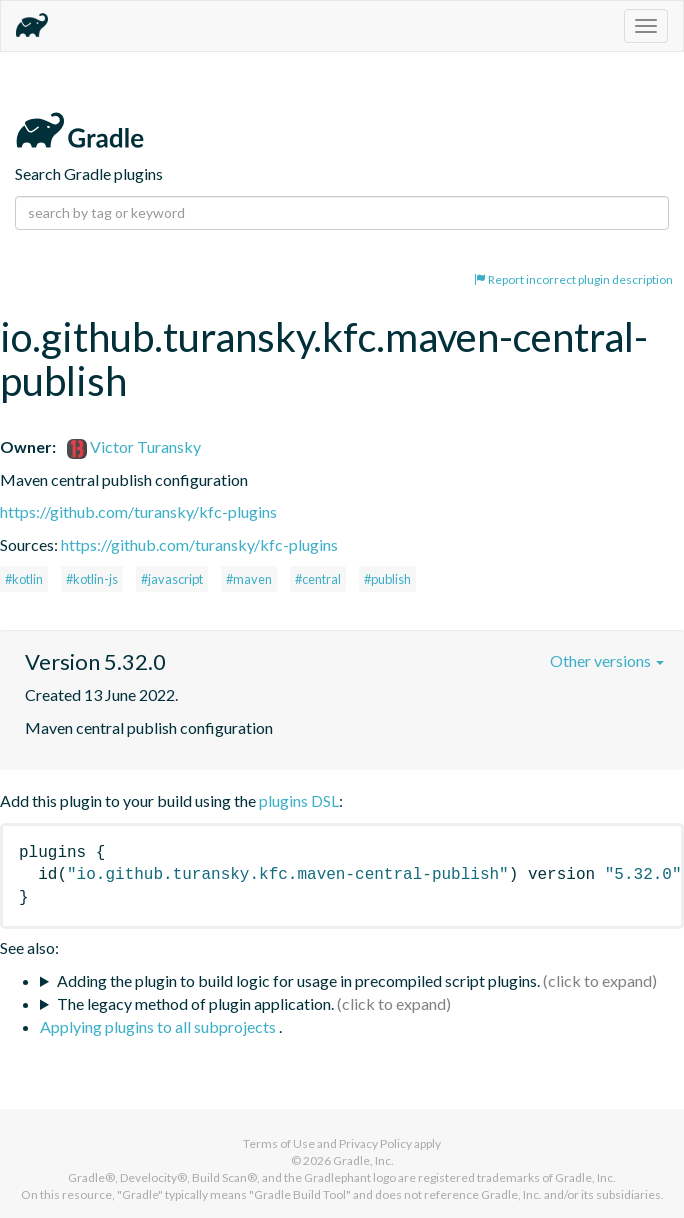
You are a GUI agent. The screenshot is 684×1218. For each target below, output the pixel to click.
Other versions (607, 660)
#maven (249, 579)
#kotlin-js (92, 579)
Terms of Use (279, 1143)
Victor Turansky (134, 446)
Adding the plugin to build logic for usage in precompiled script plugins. (298, 980)
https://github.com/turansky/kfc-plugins (138, 511)
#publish (387, 579)
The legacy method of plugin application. (195, 1003)
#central (318, 579)
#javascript (172, 579)
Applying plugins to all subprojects (159, 1026)
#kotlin (24, 579)
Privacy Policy (375, 1143)
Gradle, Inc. (363, 1160)
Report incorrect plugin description (573, 279)
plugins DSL (299, 800)
